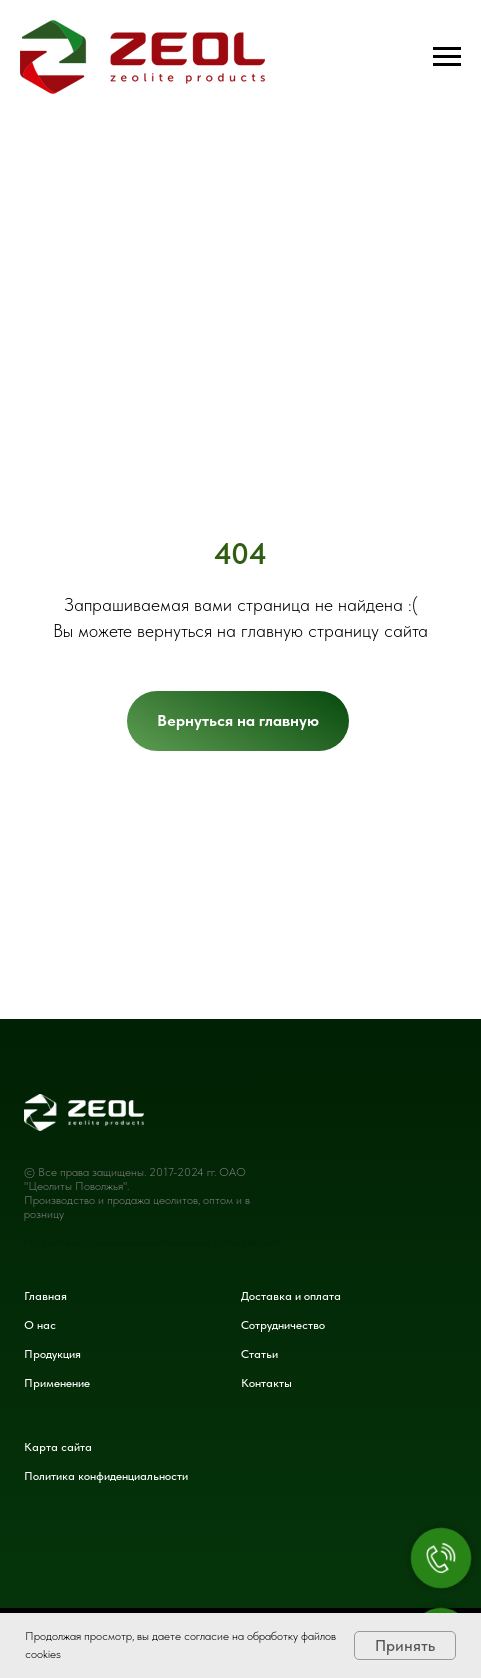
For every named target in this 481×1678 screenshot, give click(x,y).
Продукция (52, 1354)
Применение (57, 1383)
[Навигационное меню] (447, 57)
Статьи (259, 1354)
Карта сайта (58, 1447)
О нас (40, 1325)
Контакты (266, 1383)
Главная (45, 1296)
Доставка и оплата (291, 1296)
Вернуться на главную (238, 720)
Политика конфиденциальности (106, 1476)
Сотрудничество (283, 1325)
